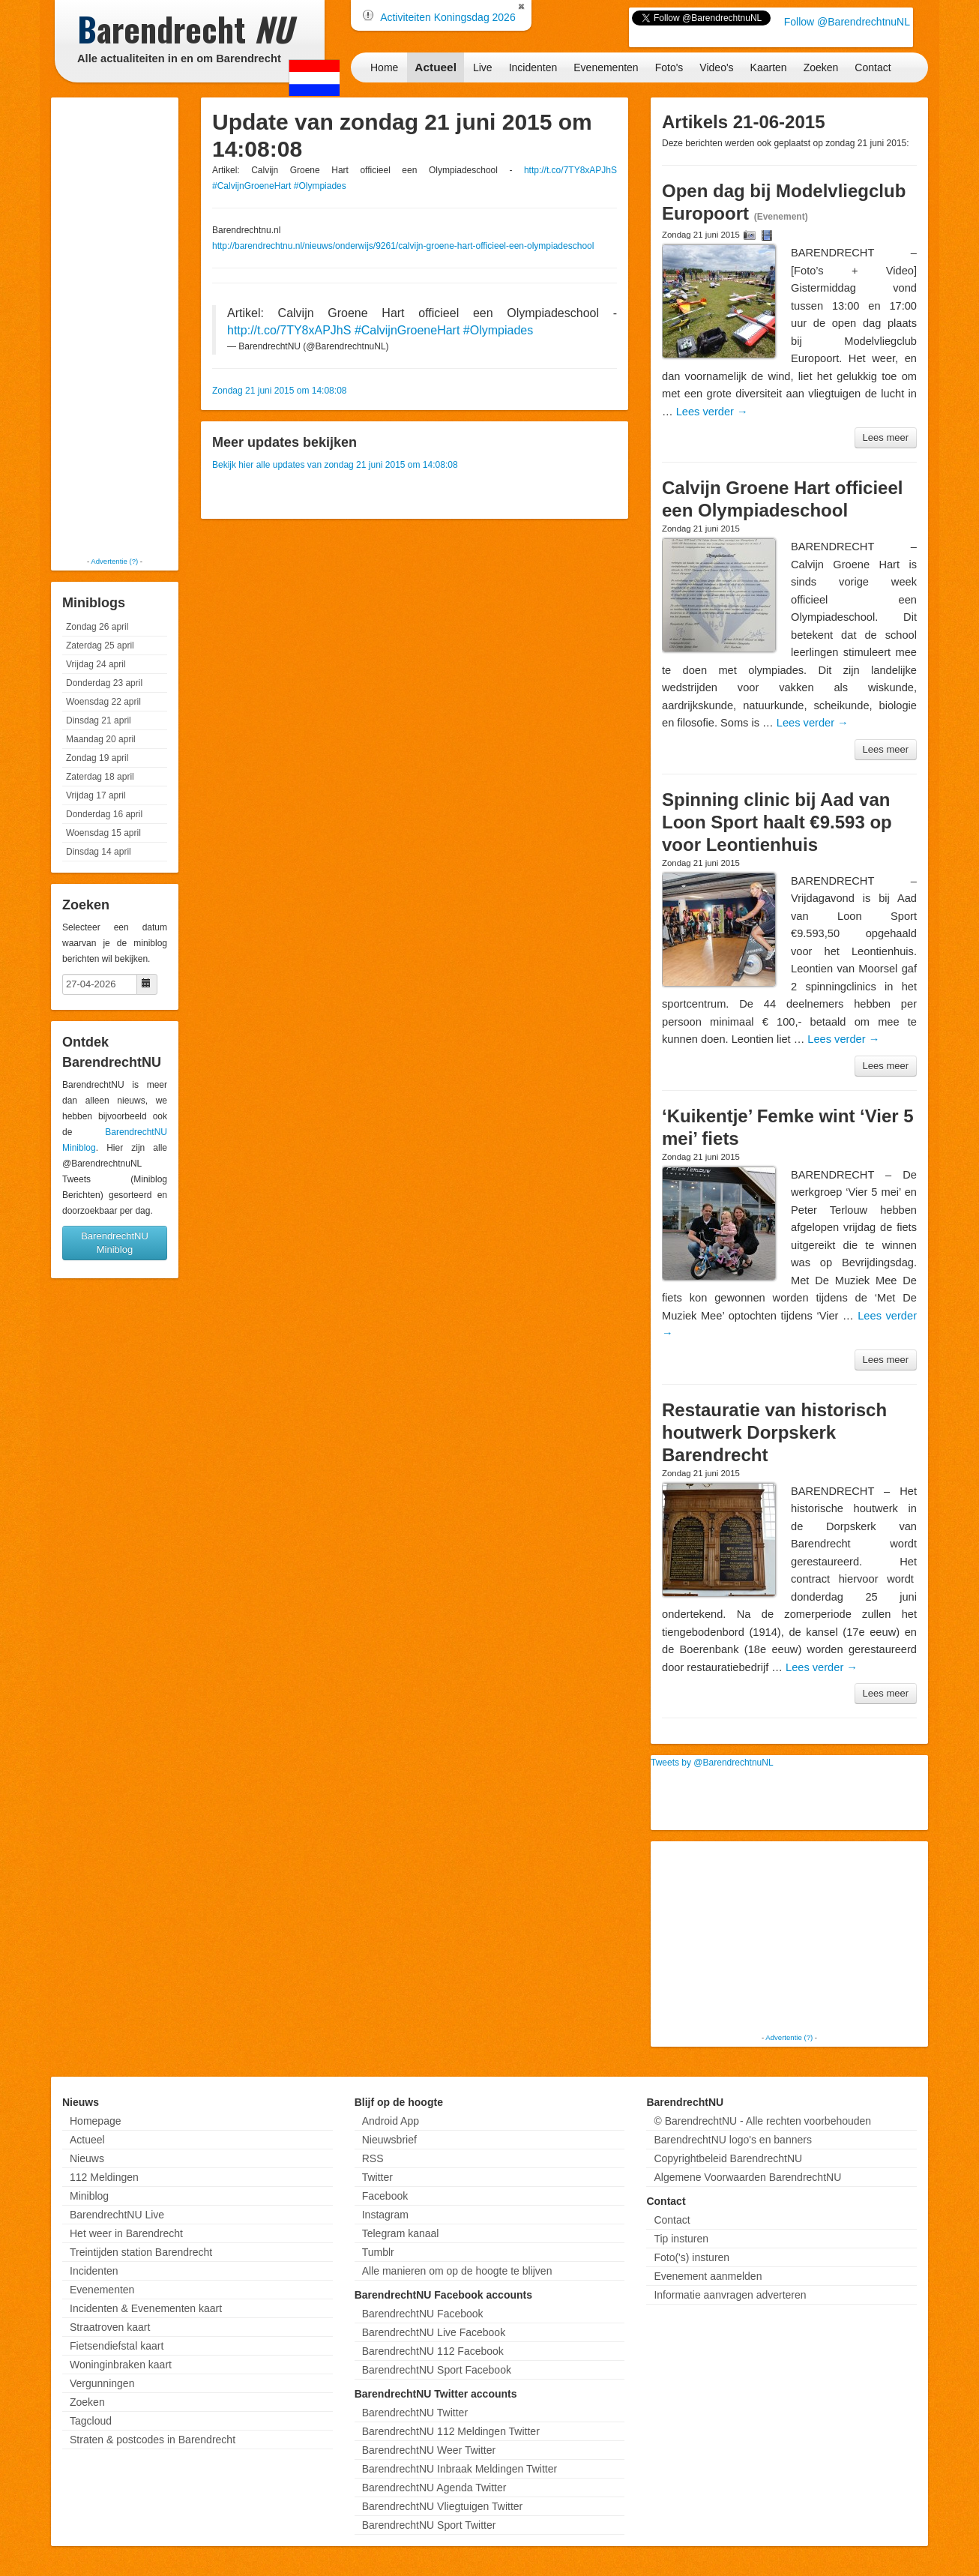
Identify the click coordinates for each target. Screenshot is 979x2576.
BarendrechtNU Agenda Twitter (434, 2488)
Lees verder (712, 412)
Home (384, 67)
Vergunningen (102, 2383)
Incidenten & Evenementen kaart (146, 2308)
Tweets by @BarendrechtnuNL (712, 1762)
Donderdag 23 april (104, 683)
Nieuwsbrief (389, 2140)
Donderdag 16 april (104, 814)
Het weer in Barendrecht (126, 2233)
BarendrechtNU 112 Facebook (433, 2351)
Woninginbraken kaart (121, 2365)
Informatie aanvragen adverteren (730, 2295)
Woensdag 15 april (103, 833)
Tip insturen (681, 2239)
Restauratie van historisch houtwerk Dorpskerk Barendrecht (774, 1432)
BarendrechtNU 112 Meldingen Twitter (451, 2431)
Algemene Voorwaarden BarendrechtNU (747, 2177)
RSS (373, 2158)
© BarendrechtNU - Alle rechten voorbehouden (762, 2121)
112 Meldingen (104, 2177)
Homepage (95, 2121)
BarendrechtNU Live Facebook (433, 2332)
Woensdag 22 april (103, 701)
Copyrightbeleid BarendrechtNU (728, 2158)
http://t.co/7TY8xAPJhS (570, 170)
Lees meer (886, 437)
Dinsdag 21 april (98, 720)
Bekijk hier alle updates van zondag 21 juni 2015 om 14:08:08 (335, 465)
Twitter (377, 2177)
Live (482, 67)
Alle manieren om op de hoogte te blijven (457, 2271)
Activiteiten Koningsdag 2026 (448, 17)
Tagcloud (91, 2421)
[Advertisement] (115, 326)
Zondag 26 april (97, 627)
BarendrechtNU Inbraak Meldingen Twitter (459, 2469)
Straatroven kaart (110, 2327)
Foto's (669, 67)
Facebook (385, 2196)
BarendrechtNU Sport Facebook (436, 2370)
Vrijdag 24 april (96, 664)
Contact (873, 67)
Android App (390, 2121)
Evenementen (605, 67)
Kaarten (768, 67)
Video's (716, 67)
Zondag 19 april (97, 758)
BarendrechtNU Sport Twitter (429, 2525)
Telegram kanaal (400, 2233)
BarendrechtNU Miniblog (114, 1242)
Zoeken (821, 67)
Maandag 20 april (101, 739)
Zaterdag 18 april (100, 776)
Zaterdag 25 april (100, 645)
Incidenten (533, 67)
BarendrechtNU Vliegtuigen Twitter (442, 2506)
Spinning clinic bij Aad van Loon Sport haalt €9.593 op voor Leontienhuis (777, 822)
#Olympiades (320, 186)
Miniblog (89, 2196)
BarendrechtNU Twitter (415, 2413)
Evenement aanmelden (708, 2276)
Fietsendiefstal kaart (116, 2346)
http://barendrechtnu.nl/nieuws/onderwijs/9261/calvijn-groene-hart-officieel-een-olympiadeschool (403, 246)
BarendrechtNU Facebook (423, 2314)
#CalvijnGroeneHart (251, 186)
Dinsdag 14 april (98, 851)
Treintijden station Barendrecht (141, 2252)
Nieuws (87, 2158)
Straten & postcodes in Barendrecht (152, 2440)
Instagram (385, 2215)
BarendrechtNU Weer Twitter (428, 2450)
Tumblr (378, 2252)
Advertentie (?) (114, 561)
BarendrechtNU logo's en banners (732, 2140)
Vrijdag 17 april (96, 795)
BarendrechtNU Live (117, 2215)
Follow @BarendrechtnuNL (847, 22)
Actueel (436, 67)
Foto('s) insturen (691, 2257)
